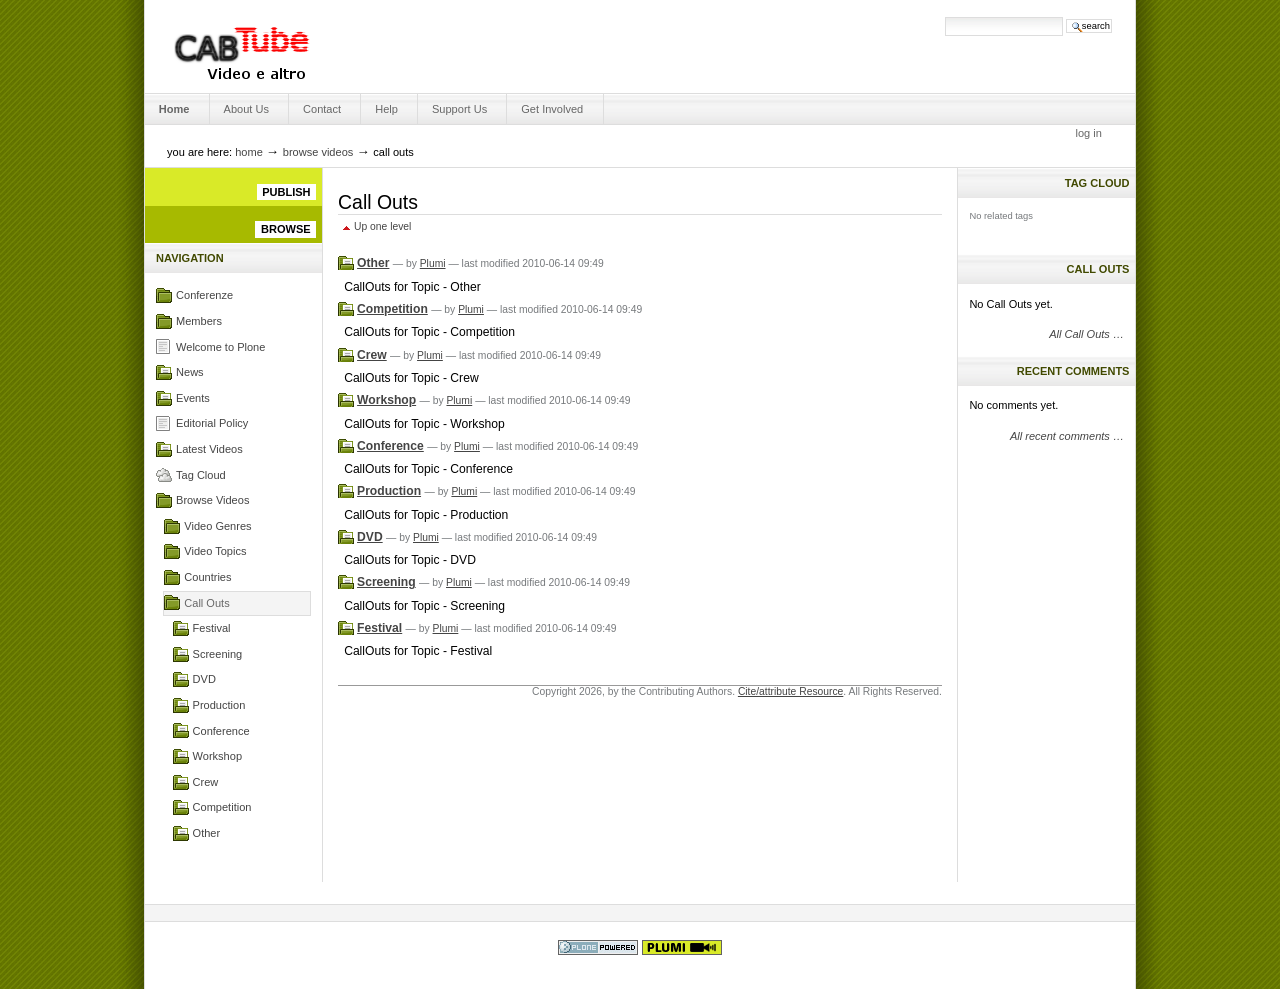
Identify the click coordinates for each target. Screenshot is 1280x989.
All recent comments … (1067, 436)
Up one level (382, 226)
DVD (204, 679)
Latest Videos (209, 449)
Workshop (217, 756)
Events (193, 398)
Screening (218, 654)
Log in (1089, 133)
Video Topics (215, 551)
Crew (206, 782)
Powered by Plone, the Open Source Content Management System (598, 947)
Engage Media (241, 46)
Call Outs (206, 603)
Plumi (433, 263)
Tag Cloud (201, 475)
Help (386, 109)
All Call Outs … (1086, 334)
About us (246, 109)
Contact (322, 109)
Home (174, 109)
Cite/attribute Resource (790, 691)
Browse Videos (318, 152)
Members (199, 321)
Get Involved (552, 109)
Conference (221, 731)
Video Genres (217, 526)
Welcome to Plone (220, 347)
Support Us (459, 109)
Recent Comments (1073, 371)
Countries (207, 577)
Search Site (862, 16)
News (190, 372)
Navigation (190, 258)
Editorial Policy (212, 423)
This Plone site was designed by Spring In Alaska (682, 947)
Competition (222, 807)
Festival (212, 628)
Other (207, 833)
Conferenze (204, 295)
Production (219, 705)
